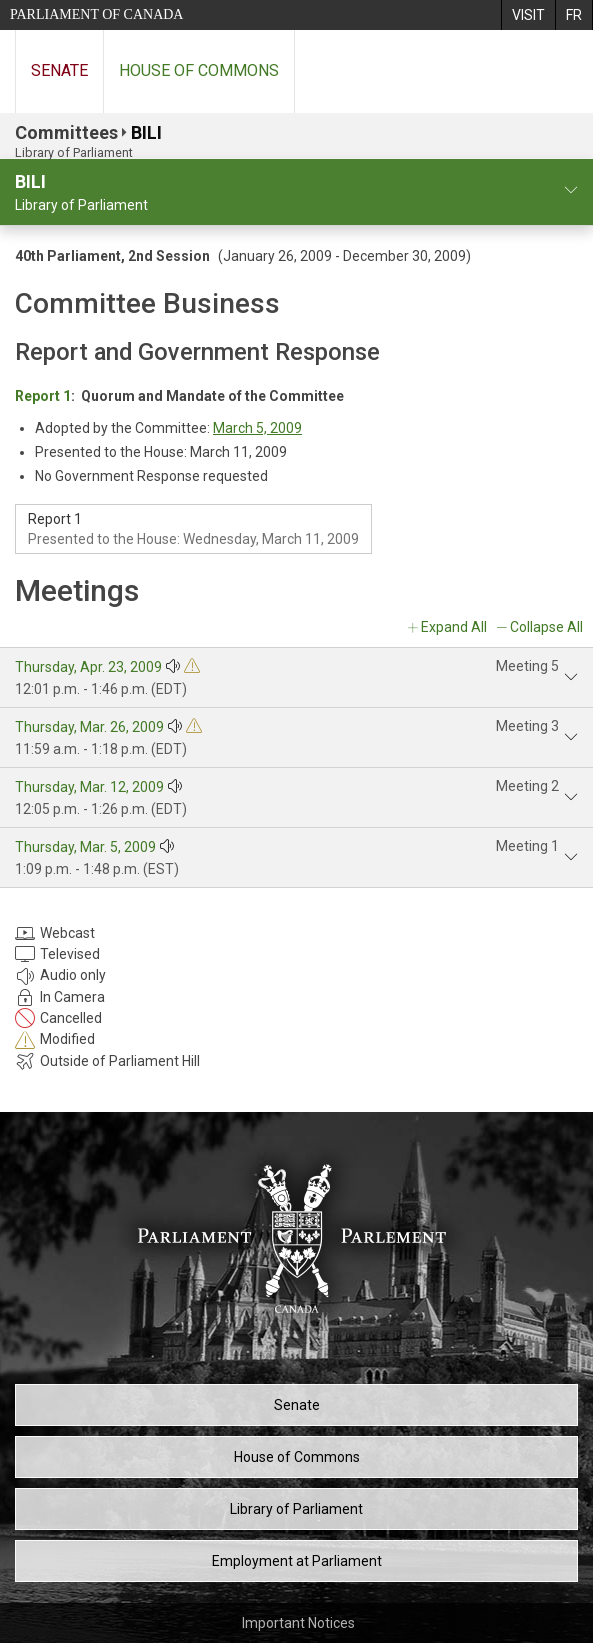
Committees (66, 132)
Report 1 (43, 396)
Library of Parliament (296, 1509)
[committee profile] (571, 190)
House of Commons (199, 70)
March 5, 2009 (257, 428)
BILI (146, 132)
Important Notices (298, 1623)
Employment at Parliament (297, 1561)
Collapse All (546, 627)
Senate (59, 70)
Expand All (454, 627)
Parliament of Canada (96, 14)
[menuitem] (528, 15)
